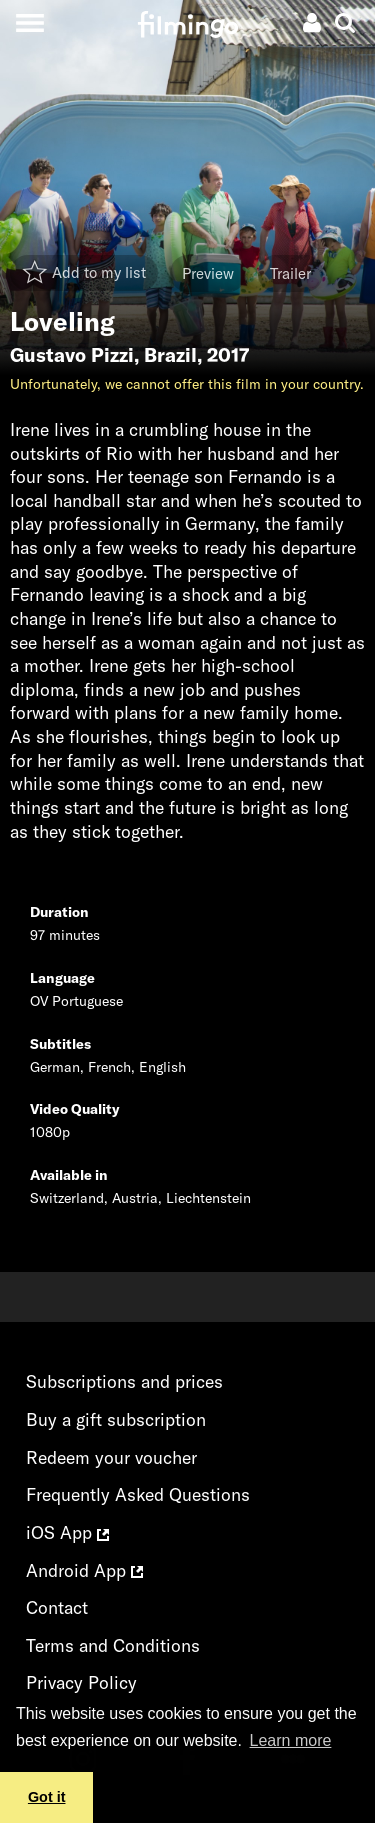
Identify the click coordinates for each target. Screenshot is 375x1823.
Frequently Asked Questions (138, 1494)
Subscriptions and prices (124, 1381)
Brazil (170, 355)
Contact (57, 1607)
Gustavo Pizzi (72, 355)
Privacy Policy (81, 1682)
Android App (84, 1570)
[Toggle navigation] (29, 22)
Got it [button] (47, 1797)
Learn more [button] (291, 1740)
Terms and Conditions (113, 1645)
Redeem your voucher (111, 1457)
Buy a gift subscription (116, 1419)
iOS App (67, 1532)
